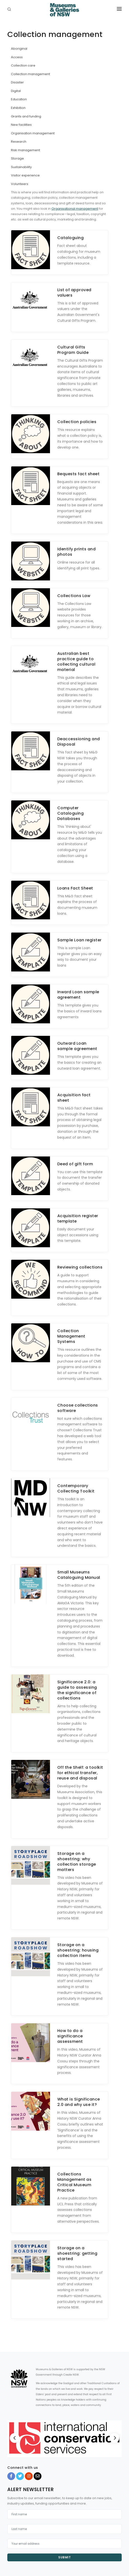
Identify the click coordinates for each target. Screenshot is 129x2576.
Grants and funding (26, 116)
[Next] (114, 2438)
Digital (16, 91)
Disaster (17, 82)
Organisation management (33, 133)
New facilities (21, 124)
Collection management (30, 74)
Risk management (25, 150)
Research (18, 141)
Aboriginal (19, 48)
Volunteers (19, 184)
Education (19, 99)
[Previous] (15, 2438)
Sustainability (21, 167)
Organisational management (74, 208)
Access (17, 57)
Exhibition (18, 107)
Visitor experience (25, 175)
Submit (64, 2557)
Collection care (23, 65)
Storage (17, 158)
